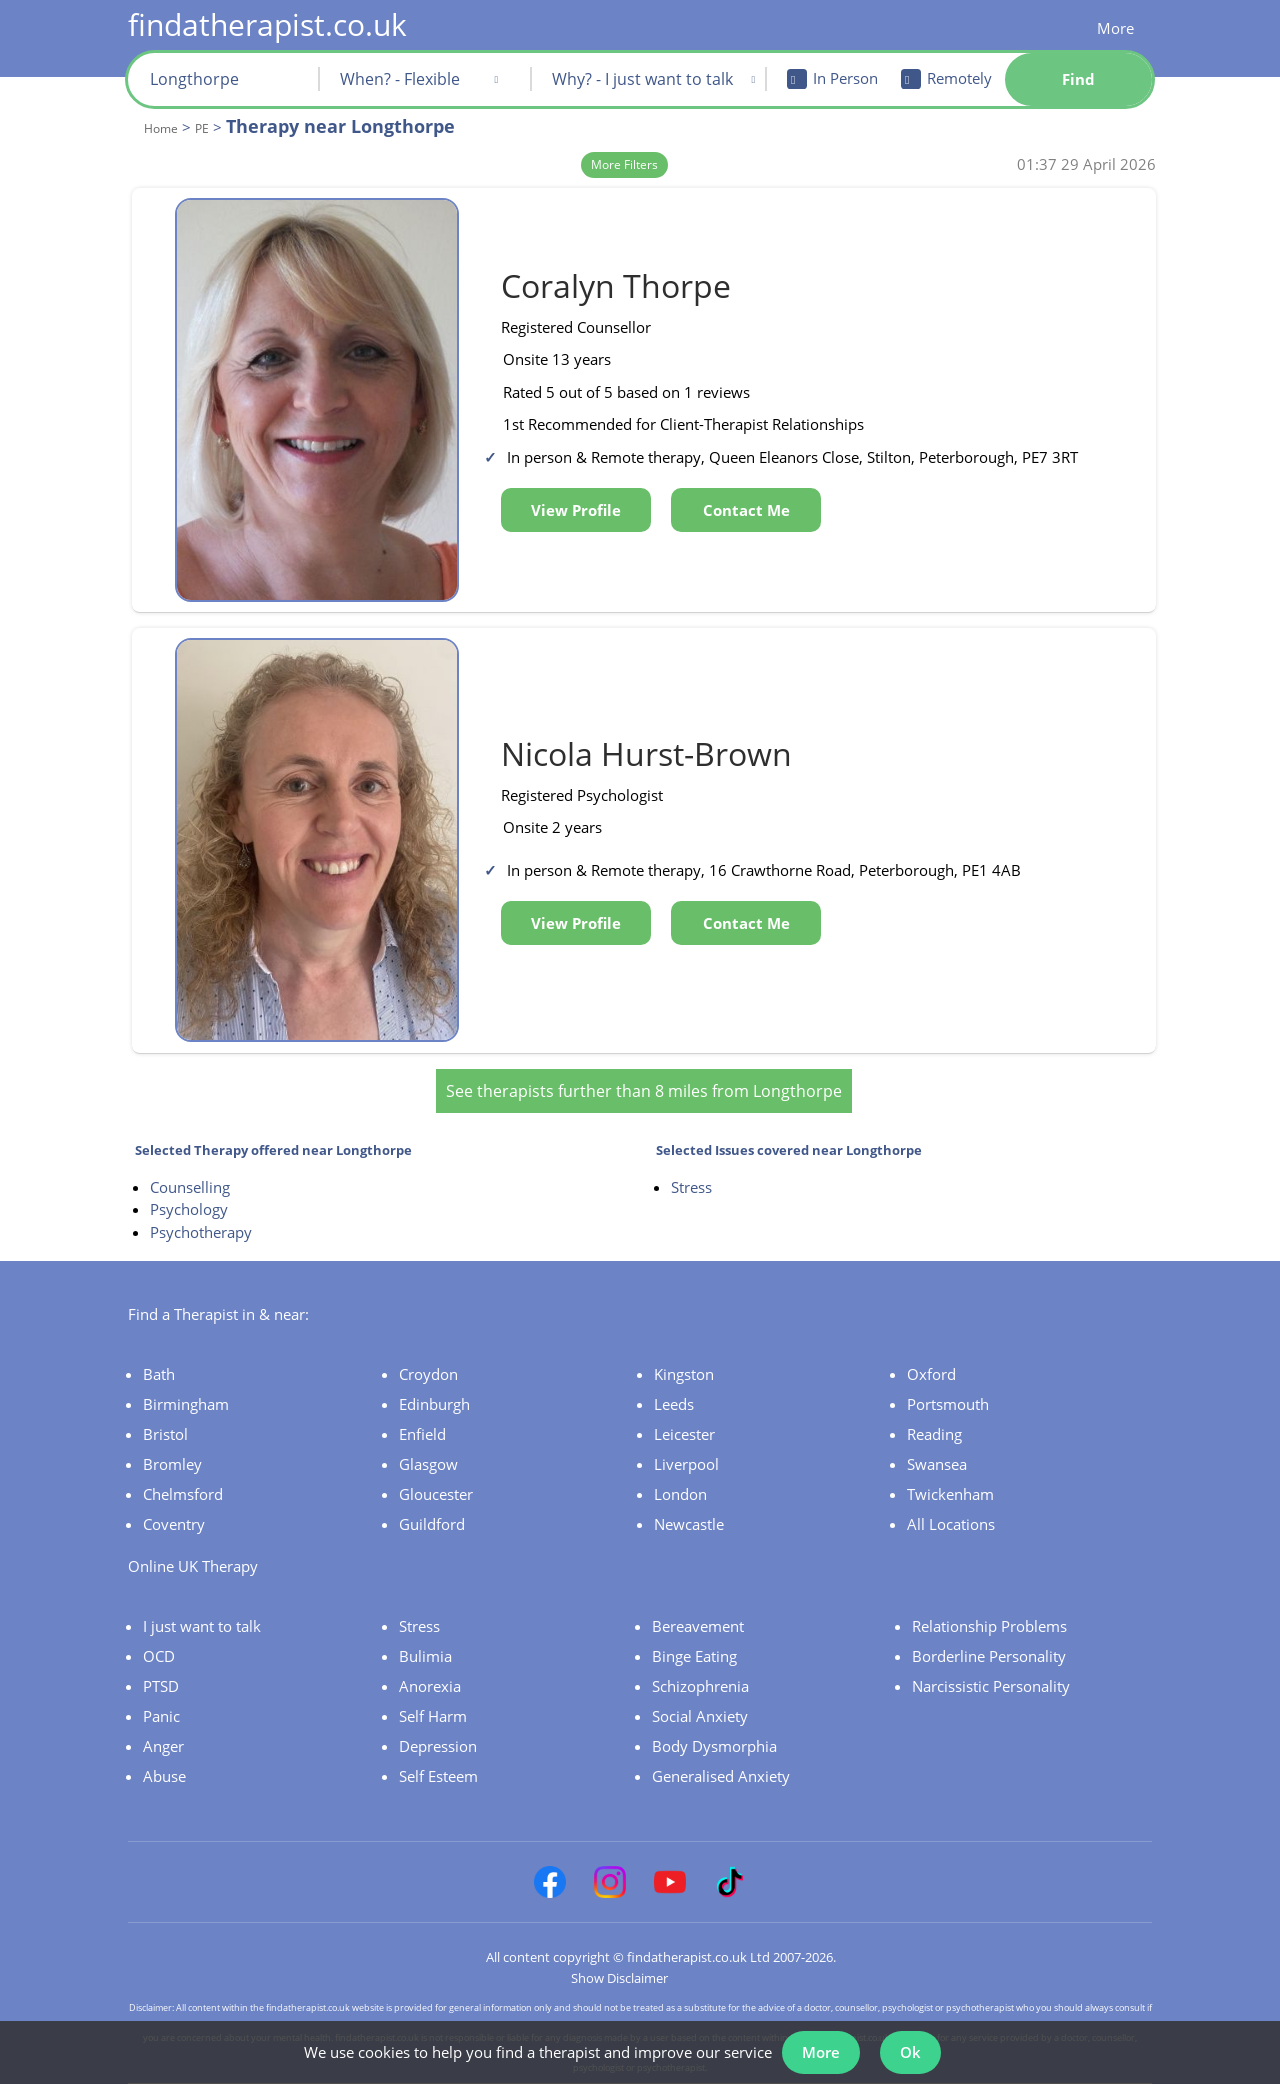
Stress (691, 1187)
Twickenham (950, 1494)
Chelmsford (183, 1494)
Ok (910, 2052)
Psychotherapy (201, 1232)
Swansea (937, 1464)
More (1115, 28)
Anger (163, 1746)
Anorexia (430, 1686)
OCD (159, 1656)
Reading (934, 1434)
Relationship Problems (989, 1626)
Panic (161, 1716)
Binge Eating (694, 1656)
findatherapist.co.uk (267, 24)
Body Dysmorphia (714, 1746)
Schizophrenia (700, 1686)
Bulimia (425, 1656)
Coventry (174, 1524)
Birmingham (186, 1404)
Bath (159, 1374)
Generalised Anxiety (721, 1776)
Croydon (428, 1374)
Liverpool (686, 1464)
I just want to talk (202, 1626)
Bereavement (698, 1626)
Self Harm (433, 1716)
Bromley (172, 1464)
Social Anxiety (700, 1716)
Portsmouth (948, 1404)
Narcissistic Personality (991, 1686)
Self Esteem (438, 1776)
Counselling (190, 1187)
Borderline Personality (989, 1656)
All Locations (951, 1524)
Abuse (164, 1776)
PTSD (161, 1686)
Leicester (684, 1434)
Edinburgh (434, 1404)
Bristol (165, 1434)
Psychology (189, 1209)
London (680, 1494)
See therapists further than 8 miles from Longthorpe (644, 1091)
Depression (438, 1746)
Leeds (674, 1404)
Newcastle (689, 1524)
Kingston (684, 1374)
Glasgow (428, 1464)
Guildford (432, 1524)
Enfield (422, 1434)
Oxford (931, 1374)
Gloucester (436, 1494)
